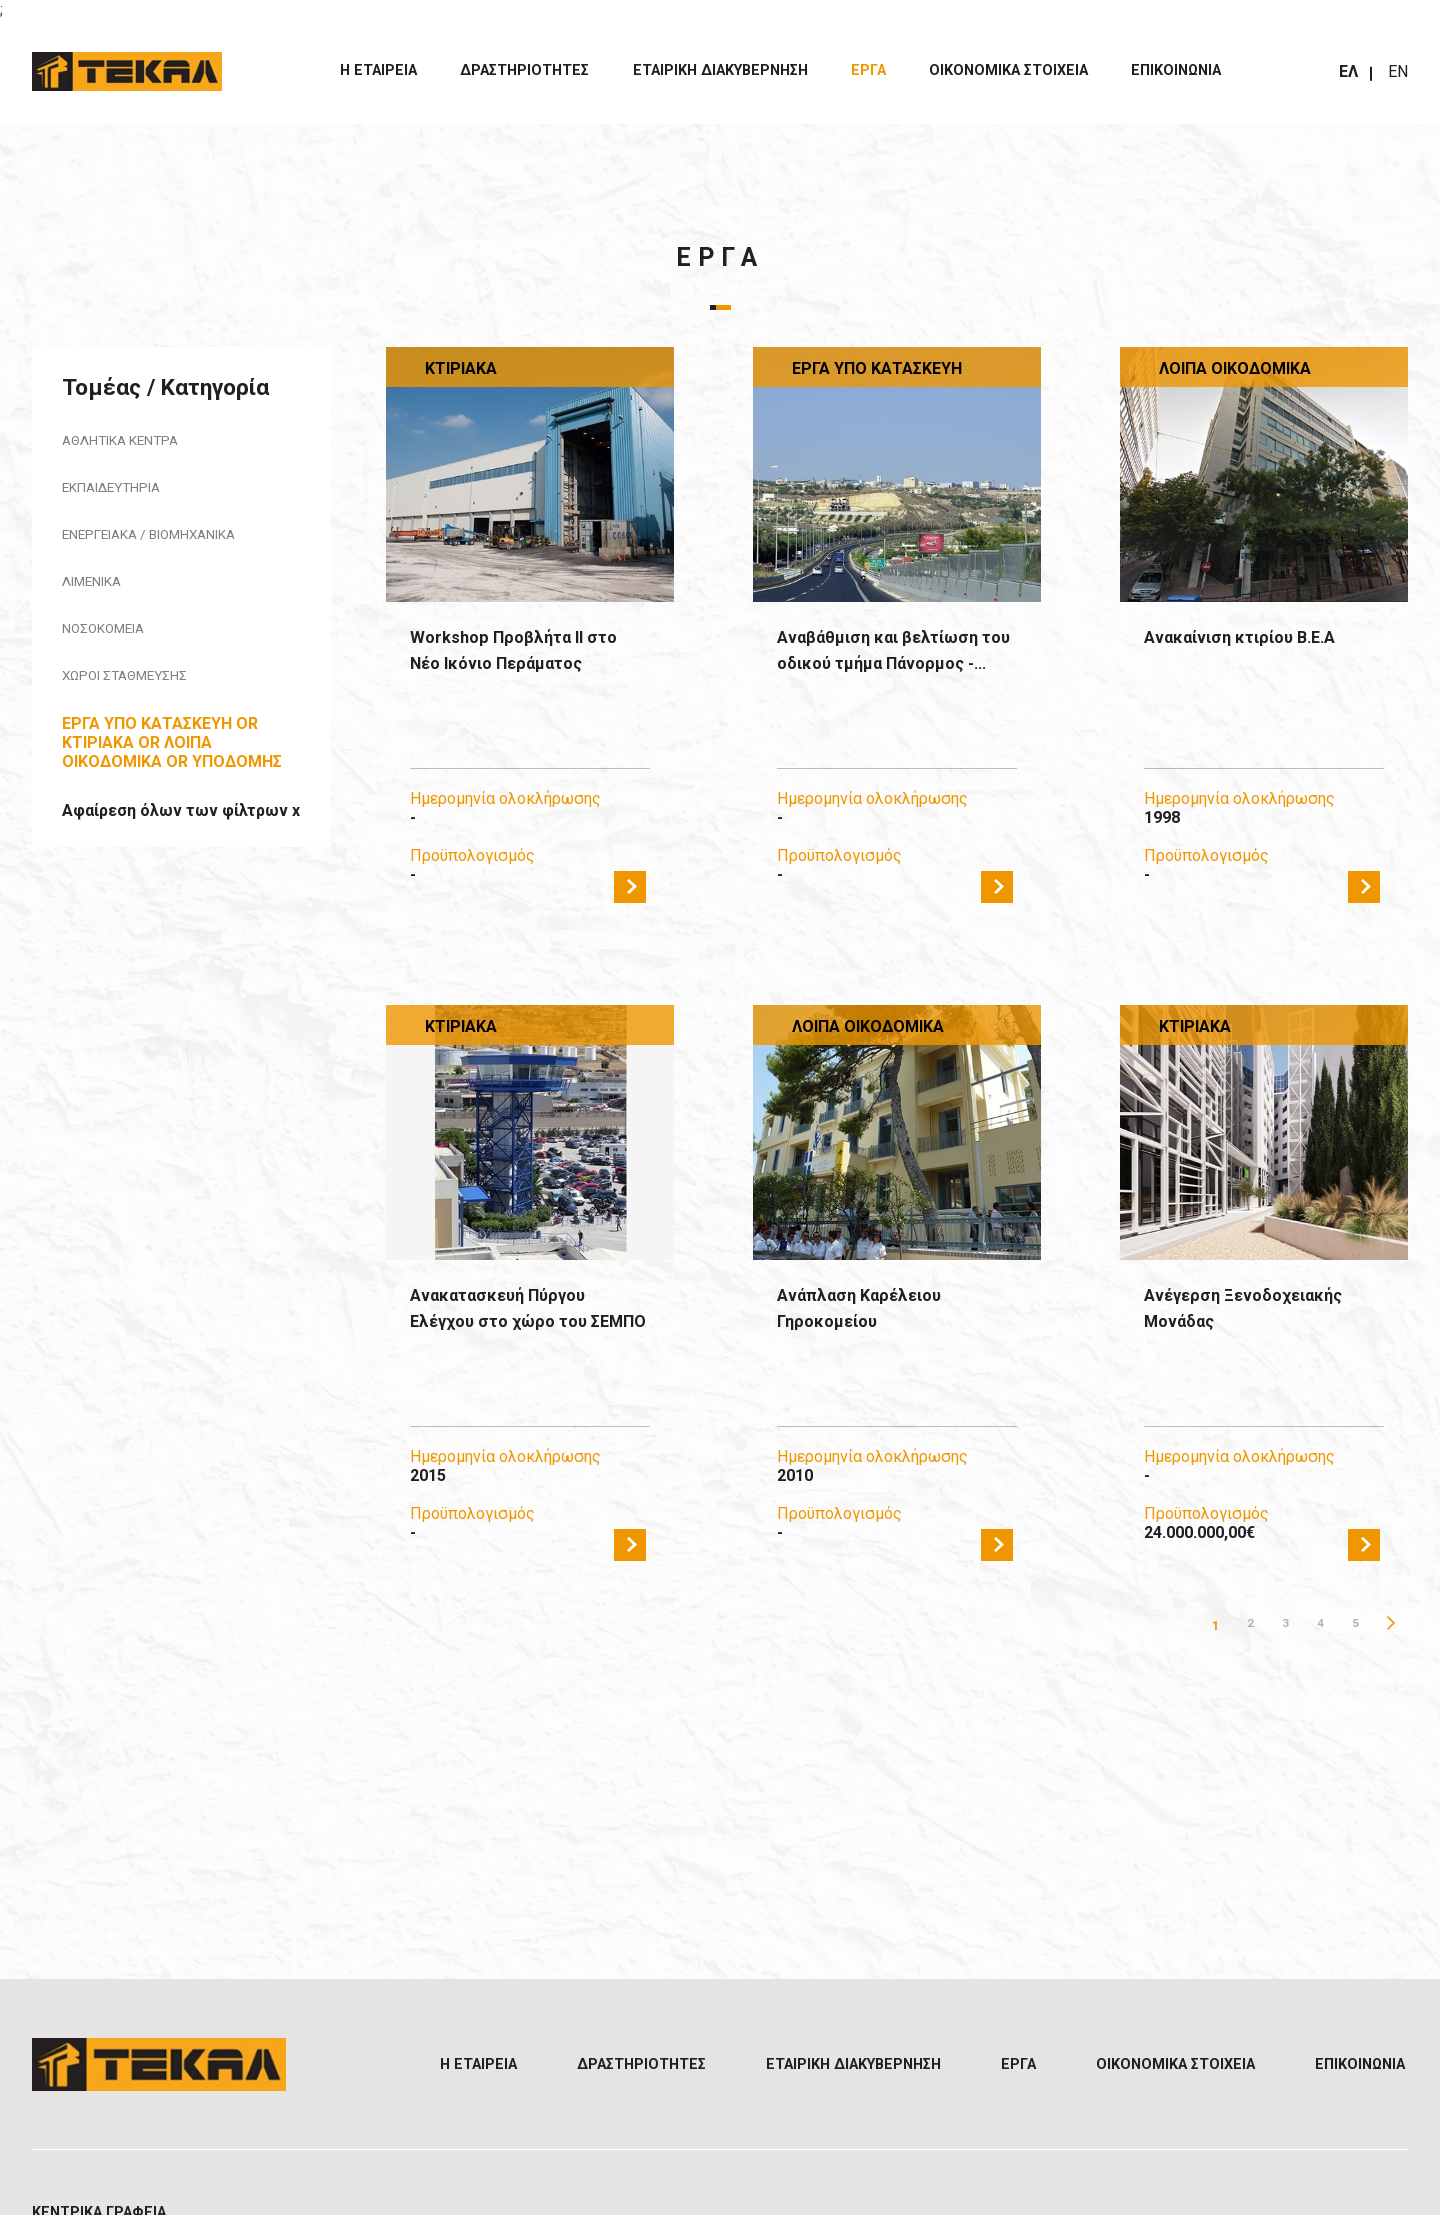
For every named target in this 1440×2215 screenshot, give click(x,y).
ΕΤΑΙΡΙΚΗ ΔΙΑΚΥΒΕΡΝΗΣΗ (720, 70)
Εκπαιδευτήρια (122, 490)
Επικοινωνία (1176, 70)
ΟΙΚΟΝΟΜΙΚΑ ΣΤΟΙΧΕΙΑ (1008, 70)
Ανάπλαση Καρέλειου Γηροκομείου (878, 1311)
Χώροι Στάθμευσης (137, 686)
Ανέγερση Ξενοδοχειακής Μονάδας (1262, 1311)
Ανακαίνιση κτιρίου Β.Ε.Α (1262, 639)
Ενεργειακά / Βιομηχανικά (169, 539)
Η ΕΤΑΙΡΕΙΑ (378, 70)
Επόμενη (1390, 1625)
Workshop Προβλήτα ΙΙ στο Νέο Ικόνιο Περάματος (515, 668)
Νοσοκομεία (112, 637)
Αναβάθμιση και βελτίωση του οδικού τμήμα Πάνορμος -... (877, 668)
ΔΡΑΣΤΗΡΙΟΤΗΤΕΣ (524, 70)
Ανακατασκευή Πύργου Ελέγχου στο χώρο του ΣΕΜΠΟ (519, 1326)
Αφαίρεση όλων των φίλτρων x (181, 822)
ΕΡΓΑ (868, 70)
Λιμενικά (99, 588)
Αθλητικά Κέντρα (132, 441)
